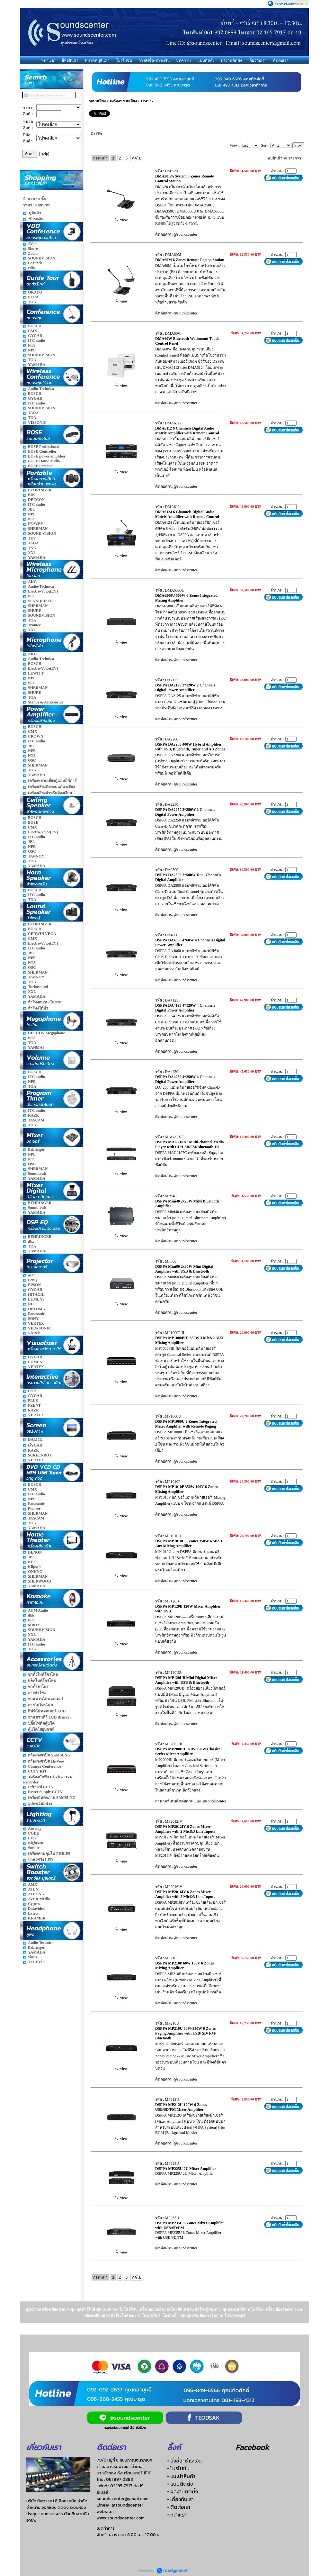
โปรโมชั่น (124, 60)
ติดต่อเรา (281, 60)
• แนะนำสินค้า (181, 2476)
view (121, 220)
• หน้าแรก (177, 2514)
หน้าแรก (48, 60)
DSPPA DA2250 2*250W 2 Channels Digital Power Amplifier (185, 812)
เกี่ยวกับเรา (257, 60)
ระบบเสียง (97, 101)
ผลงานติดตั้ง (231, 60)
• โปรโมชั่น (178, 2468)
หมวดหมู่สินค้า (97, 60)
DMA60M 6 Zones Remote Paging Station (189, 260)
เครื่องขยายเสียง (124, 101)
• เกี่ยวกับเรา (180, 2499)
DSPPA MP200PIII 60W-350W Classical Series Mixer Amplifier (188, 1751)
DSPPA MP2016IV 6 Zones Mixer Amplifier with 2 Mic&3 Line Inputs (185, 1894)
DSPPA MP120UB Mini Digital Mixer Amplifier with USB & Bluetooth (186, 1680)
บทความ (183, 60)
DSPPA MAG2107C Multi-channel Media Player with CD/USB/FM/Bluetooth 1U (189, 1144)
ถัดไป (136, 158)
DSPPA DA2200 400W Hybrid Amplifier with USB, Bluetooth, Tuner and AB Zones (190, 746)
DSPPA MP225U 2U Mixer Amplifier (185, 2168)
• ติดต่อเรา (178, 2507)
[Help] (44, 154)
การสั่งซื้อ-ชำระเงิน (154, 60)
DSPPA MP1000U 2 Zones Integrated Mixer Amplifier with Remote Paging (186, 1424)
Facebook (252, 2447)
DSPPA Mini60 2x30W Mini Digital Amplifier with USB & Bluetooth (184, 1269)
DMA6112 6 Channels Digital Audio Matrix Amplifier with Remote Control (187, 430)
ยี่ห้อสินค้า (70, 60)
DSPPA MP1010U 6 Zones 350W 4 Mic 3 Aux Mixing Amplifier (188, 1543)
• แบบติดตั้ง (180, 2484)
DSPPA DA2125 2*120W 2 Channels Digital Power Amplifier (185, 687)
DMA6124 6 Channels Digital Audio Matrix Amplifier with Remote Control (187, 514)
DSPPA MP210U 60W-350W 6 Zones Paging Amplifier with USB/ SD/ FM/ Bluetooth (185, 2033)
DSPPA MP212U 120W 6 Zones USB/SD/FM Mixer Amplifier (181, 2107)
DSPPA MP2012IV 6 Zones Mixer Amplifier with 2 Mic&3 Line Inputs (185, 1829)
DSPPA (147, 101)
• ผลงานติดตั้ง (182, 2491)
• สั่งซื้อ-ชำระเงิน (184, 2460)
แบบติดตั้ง (206, 60)
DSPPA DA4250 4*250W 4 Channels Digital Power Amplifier (185, 1079)
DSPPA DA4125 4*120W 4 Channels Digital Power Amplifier (185, 1007)
